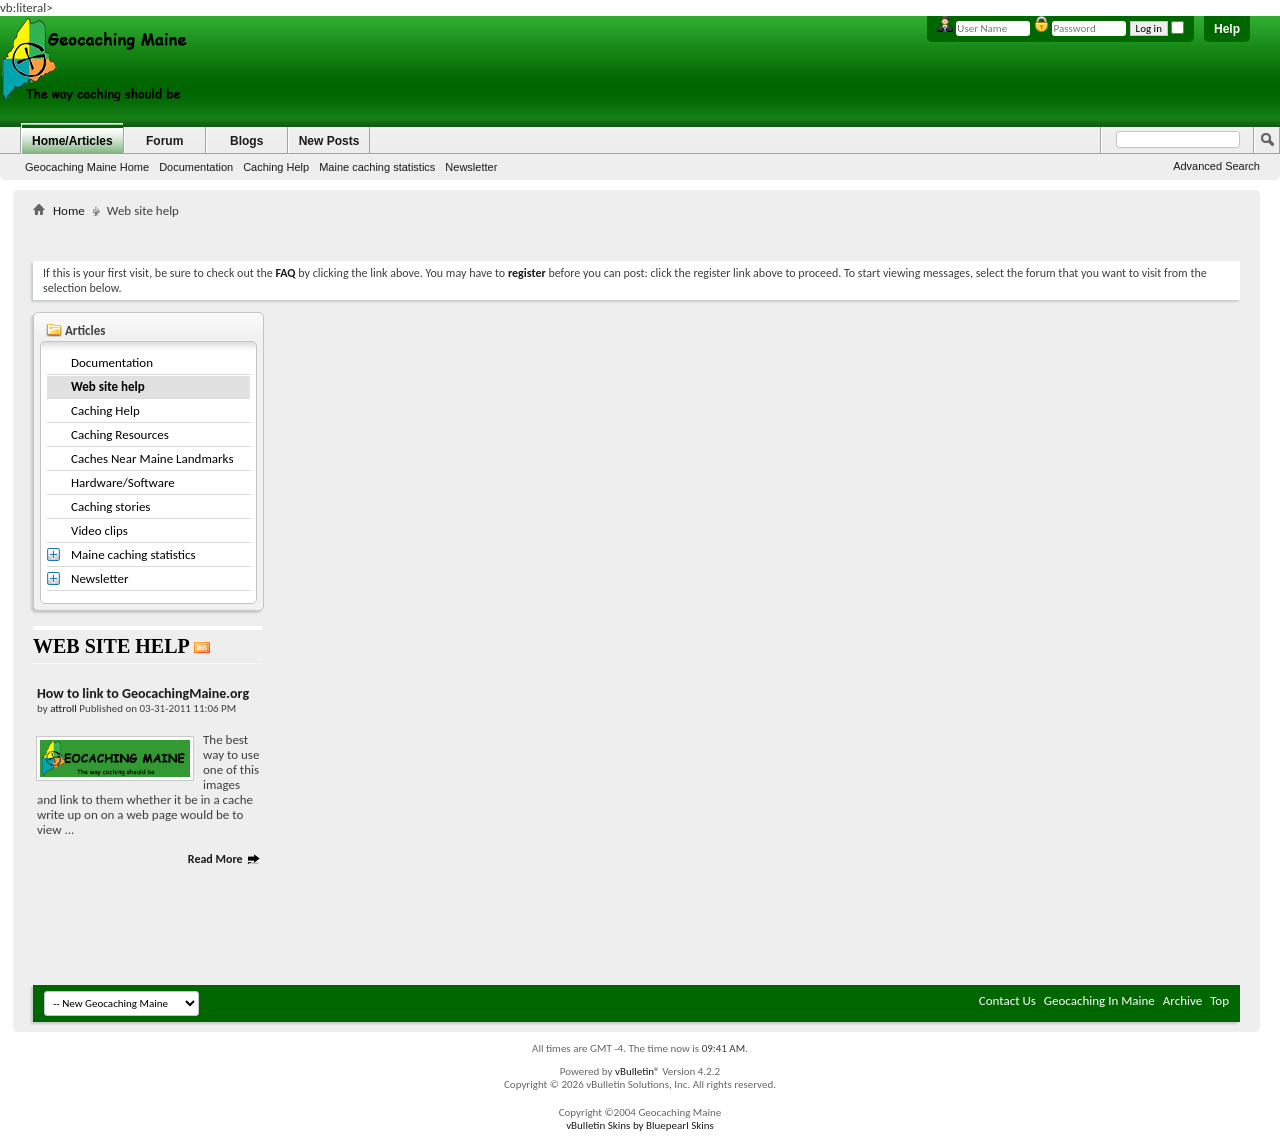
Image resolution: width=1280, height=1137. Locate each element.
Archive (1182, 1000)
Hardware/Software (123, 482)
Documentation (196, 167)
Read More (225, 859)
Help (1227, 29)
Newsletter (471, 167)
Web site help (108, 386)
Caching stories (110, 506)
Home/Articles (72, 141)
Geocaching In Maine (1099, 1000)
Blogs (246, 141)
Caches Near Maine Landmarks (152, 458)
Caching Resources (120, 434)
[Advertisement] (637, 235)
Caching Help (276, 167)
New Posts (329, 141)
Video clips (99, 530)
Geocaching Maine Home (87, 167)
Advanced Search (1216, 166)
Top (1219, 1000)
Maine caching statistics (377, 167)
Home (69, 210)
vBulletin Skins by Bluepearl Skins (640, 1125)
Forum (164, 141)
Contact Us (1007, 1000)
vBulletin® (637, 1071)
